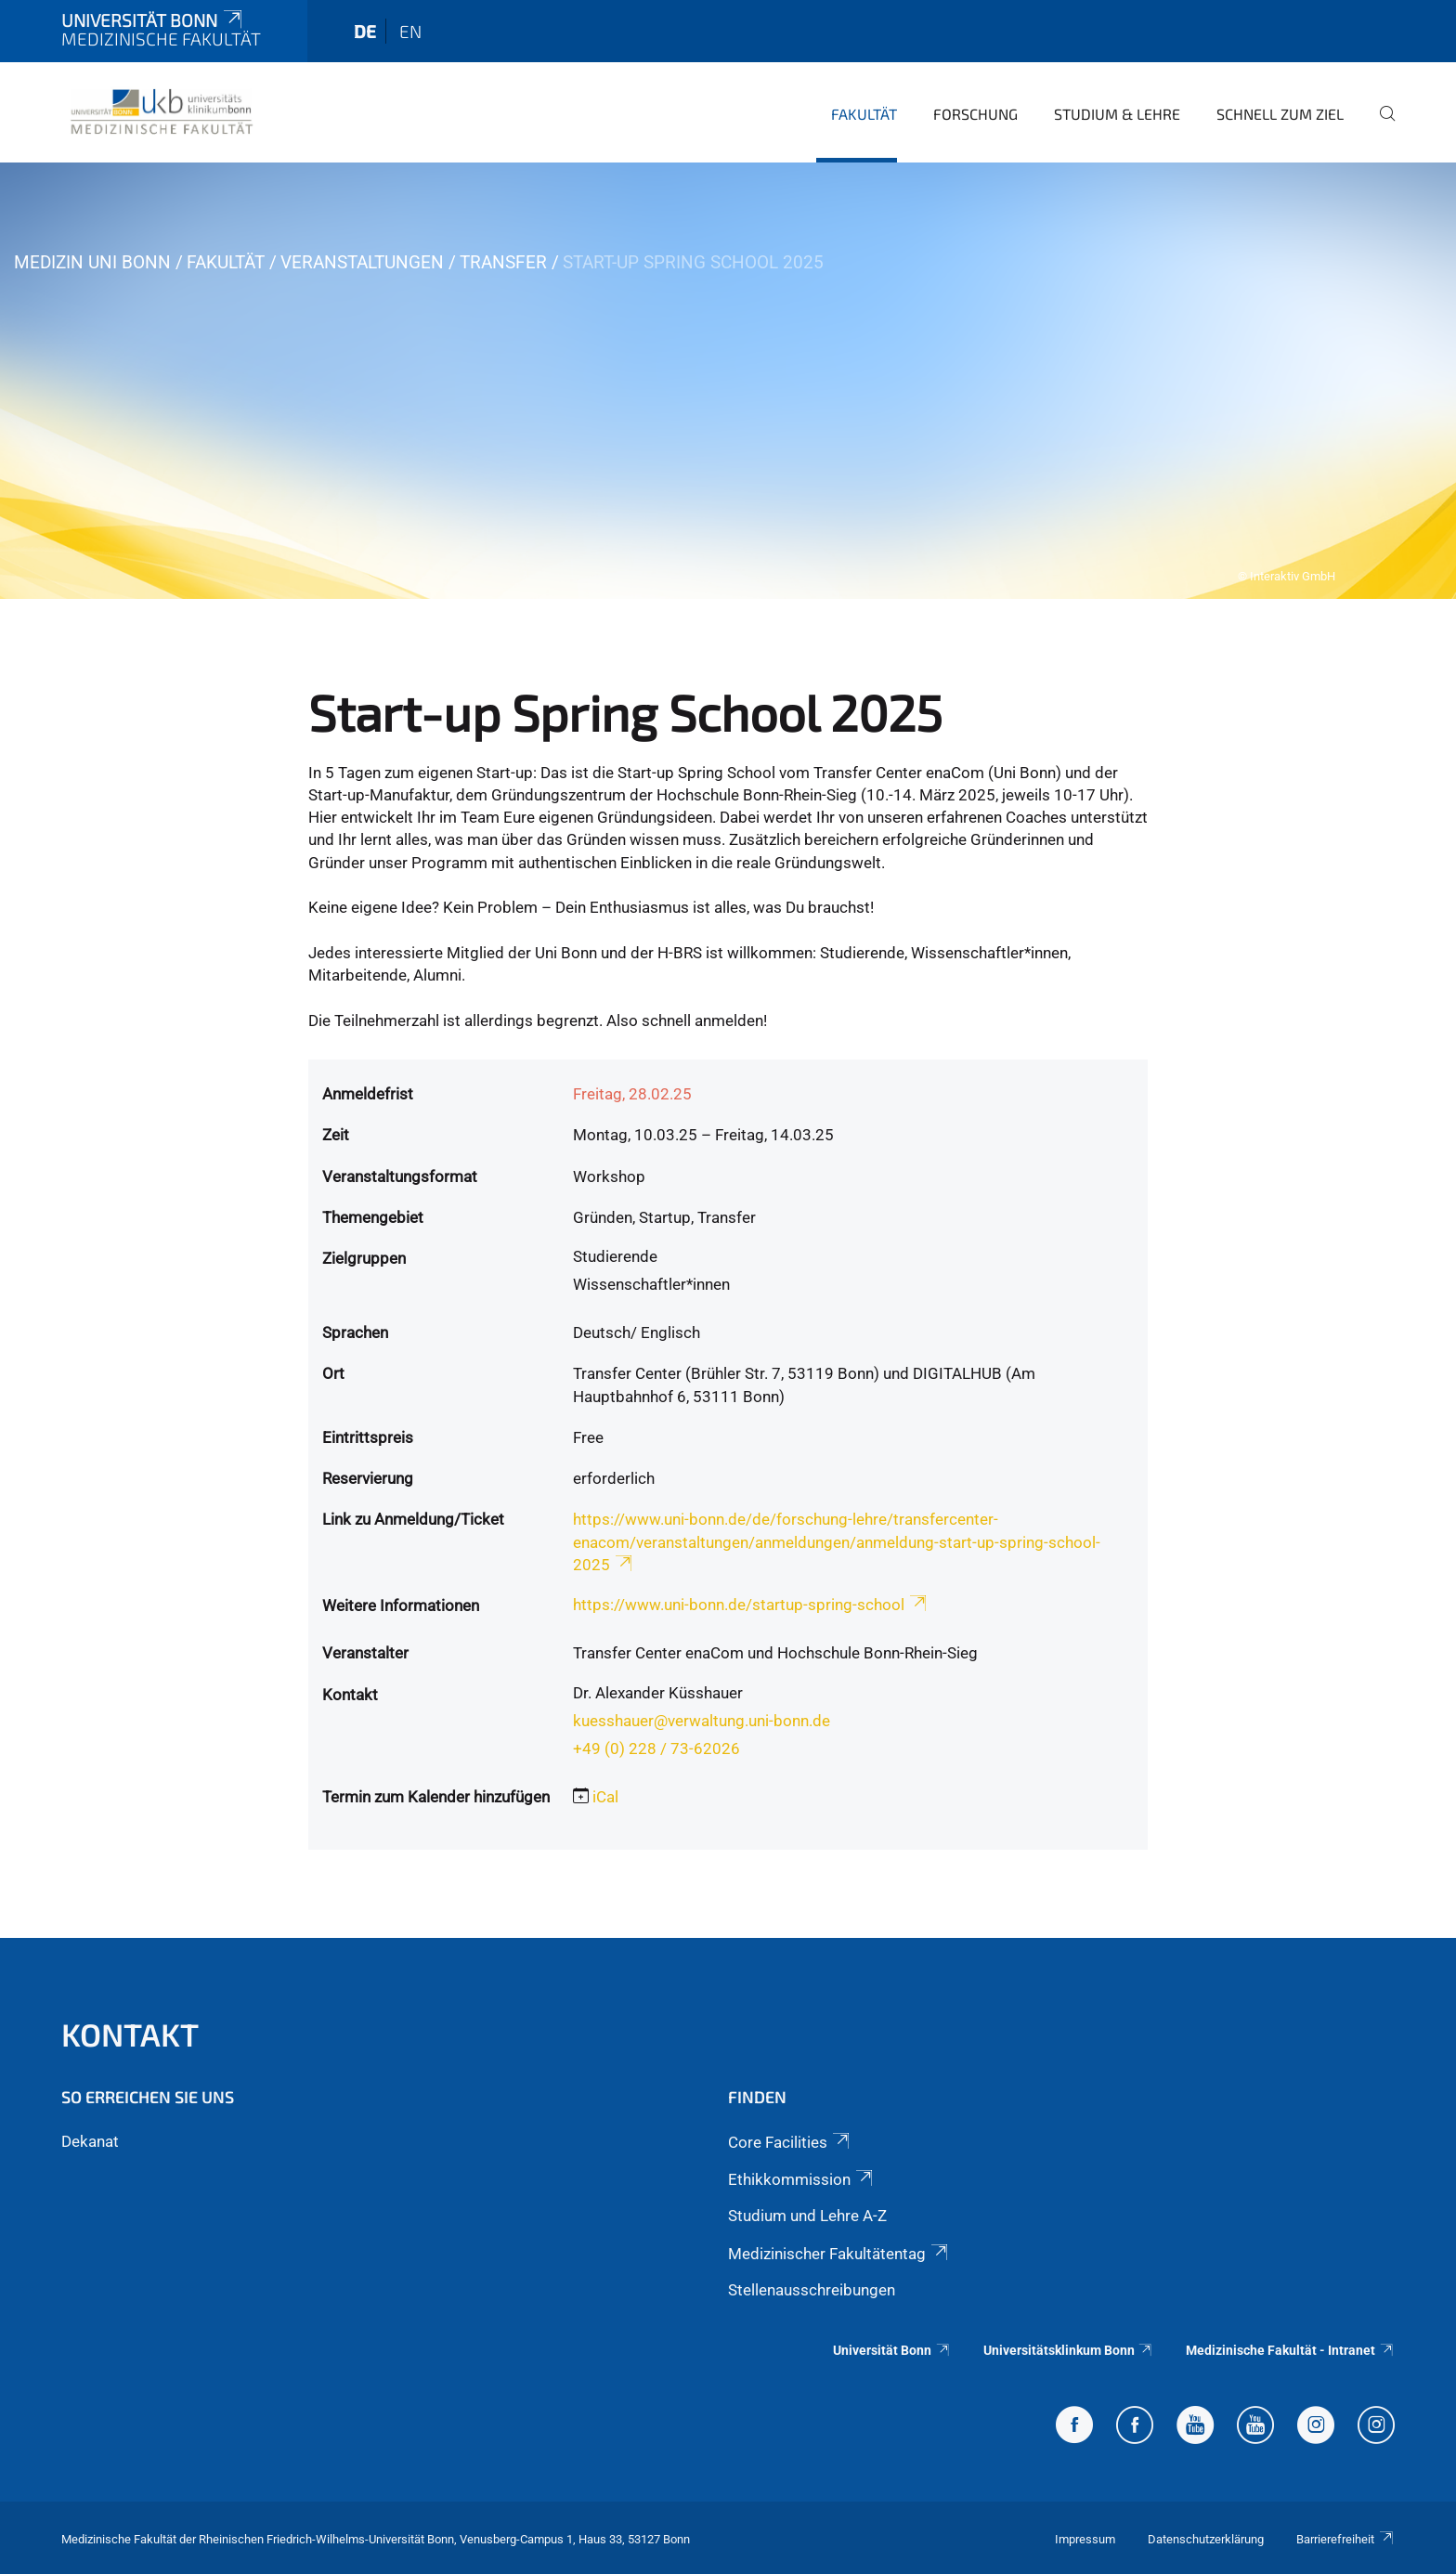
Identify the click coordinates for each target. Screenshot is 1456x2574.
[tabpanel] (728, 380)
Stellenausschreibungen (811, 2290)
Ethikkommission (802, 2179)
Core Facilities (790, 2142)
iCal (605, 1797)
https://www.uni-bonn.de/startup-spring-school (751, 1604)
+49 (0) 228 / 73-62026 (656, 1748)
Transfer (503, 262)
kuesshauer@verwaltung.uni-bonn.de (701, 1720)
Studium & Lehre (1117, 114)
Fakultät (864, 114)
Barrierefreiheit (1345, 2539)
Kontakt (130, 2034)
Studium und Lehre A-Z (807, 2215)
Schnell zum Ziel (1280, 114)
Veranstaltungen (362, 262)
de (365, 31)
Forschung (975, 114)
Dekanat (90, 2141)
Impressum (1085, 2539)
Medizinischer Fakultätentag (839, 2253)
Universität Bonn (153, 20)
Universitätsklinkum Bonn (1068, 2350)
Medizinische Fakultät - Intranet (1290, 2350)
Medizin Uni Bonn (92, 262)
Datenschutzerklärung (1206, 2539)
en (410, 31)
